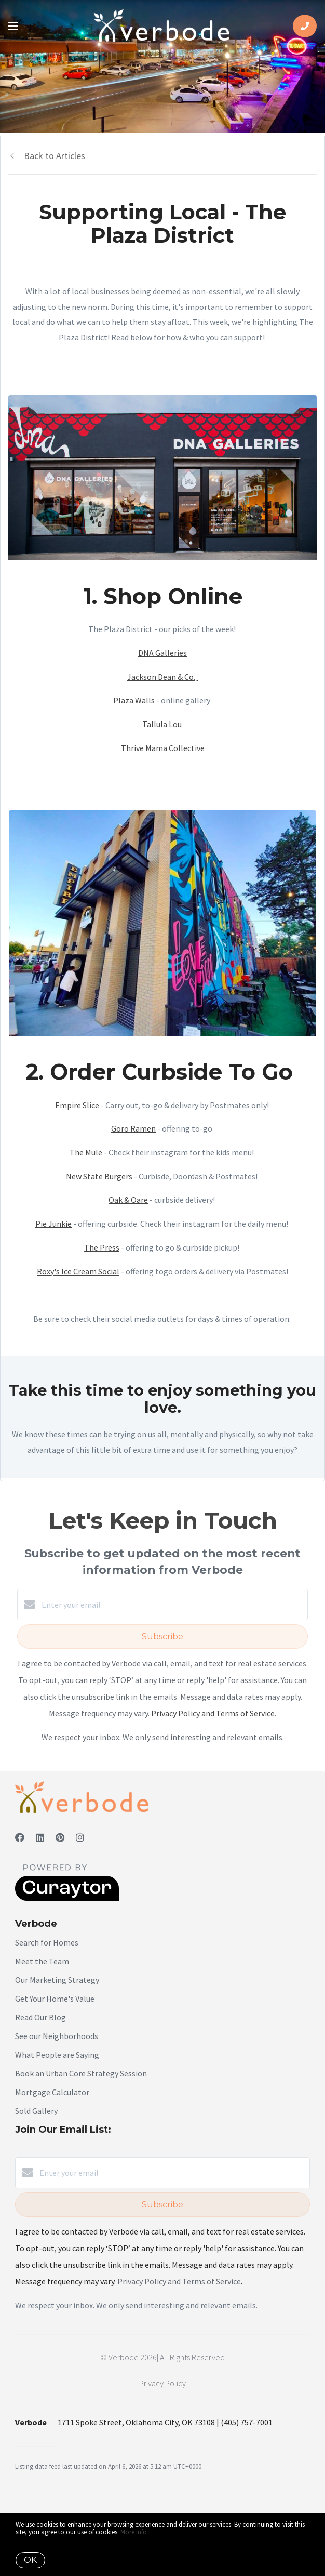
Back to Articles (54, 156)
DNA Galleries (162, 653)
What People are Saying (57, 2054)
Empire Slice (77, 1105)
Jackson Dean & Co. (161, 677)
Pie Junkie (53, 1223)
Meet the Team (42, 1961)
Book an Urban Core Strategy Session (81, 2073)
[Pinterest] (60, 1838)
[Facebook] (19, 1838)
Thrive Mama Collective (163, 748)
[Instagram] (80, 1838)
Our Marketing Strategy (57, 1980)
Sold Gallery (36, 2111)
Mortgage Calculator (52, 2092)
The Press (101, 1247)
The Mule (86, 1152)
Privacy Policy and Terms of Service (213, 1713)
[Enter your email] (173, 1604)
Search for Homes (46, 1942)
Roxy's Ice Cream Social (78, 1271)
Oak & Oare (128, 1199)
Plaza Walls (134, 700)
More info (133, 2532)
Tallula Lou (162, 724)
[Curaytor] (67, 1898)
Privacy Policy (162, 2383)
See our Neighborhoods (56, 2036)
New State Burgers (99, 1176)
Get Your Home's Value (54, 1998)
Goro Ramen (133, 1128)
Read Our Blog (40, 2017)
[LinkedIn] (40, 1838)
